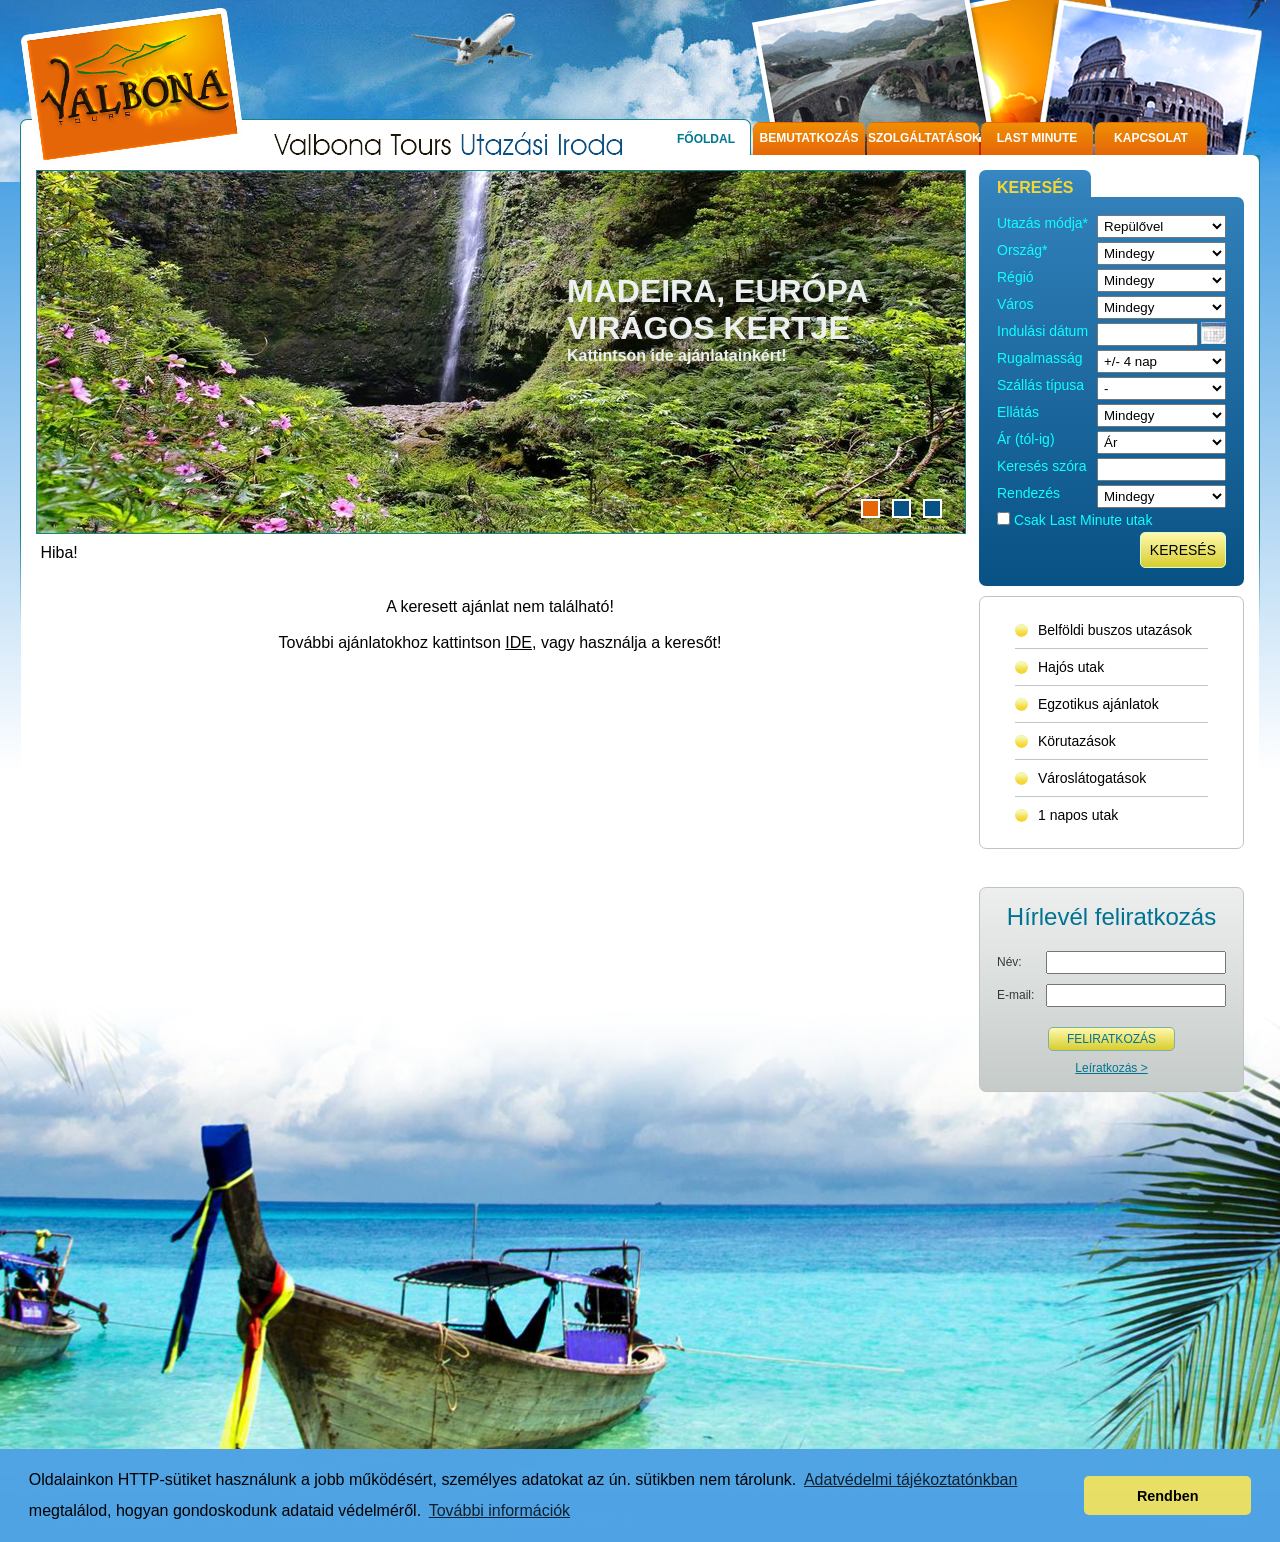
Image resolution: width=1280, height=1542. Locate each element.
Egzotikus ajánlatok (1098, 704)
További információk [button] (499, 1510)
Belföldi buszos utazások (1115, 630)
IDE (518, 642)
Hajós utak (1071, 667)
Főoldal (706, 139)
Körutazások (1077, 741)
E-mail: (1015, 995)
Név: (1009, 962)
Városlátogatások (1092, 778)
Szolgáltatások (923, 138)
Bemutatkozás (809, 138)
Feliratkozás (1111, 1039)
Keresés (1183, 550)
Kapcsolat (1151, 138)
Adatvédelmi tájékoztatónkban (910, 1479)
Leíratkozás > (1111, 1068)
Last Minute (1037, 138)
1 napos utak (1078, 815)
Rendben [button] (1168, 1496)
